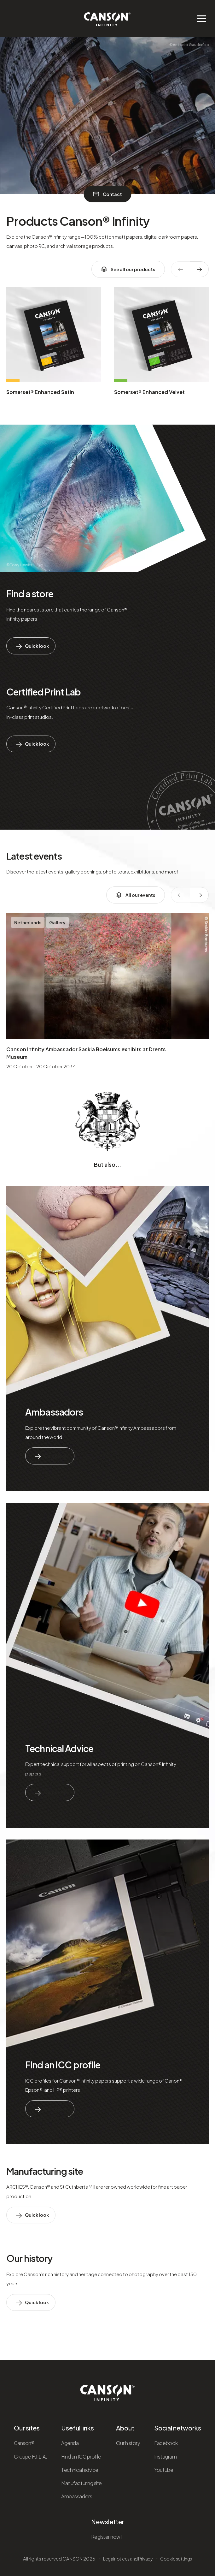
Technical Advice (59, 1748)
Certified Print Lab (43, 691)
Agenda (69, 2443)
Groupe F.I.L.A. (30, 2456)
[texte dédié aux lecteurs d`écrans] (199, 269)
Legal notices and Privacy (127, 2558)
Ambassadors (54, 1411)
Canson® (24, 2443)
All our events (135, 895)
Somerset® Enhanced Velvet (149, 392)
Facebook (165, 2443)
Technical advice (79, 2469)
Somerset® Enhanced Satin (40, 392)
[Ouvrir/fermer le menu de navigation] (201, 18)
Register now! (106, 2536)
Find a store (30, 593)
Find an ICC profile (62, 2064)
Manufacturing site (44, 2171)
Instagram (165, 2456)
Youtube (163, 2469)
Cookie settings (176, 2558)
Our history (29, 2258)
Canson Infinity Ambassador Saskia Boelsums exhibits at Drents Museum (86, 1053)
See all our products (128, 269)
